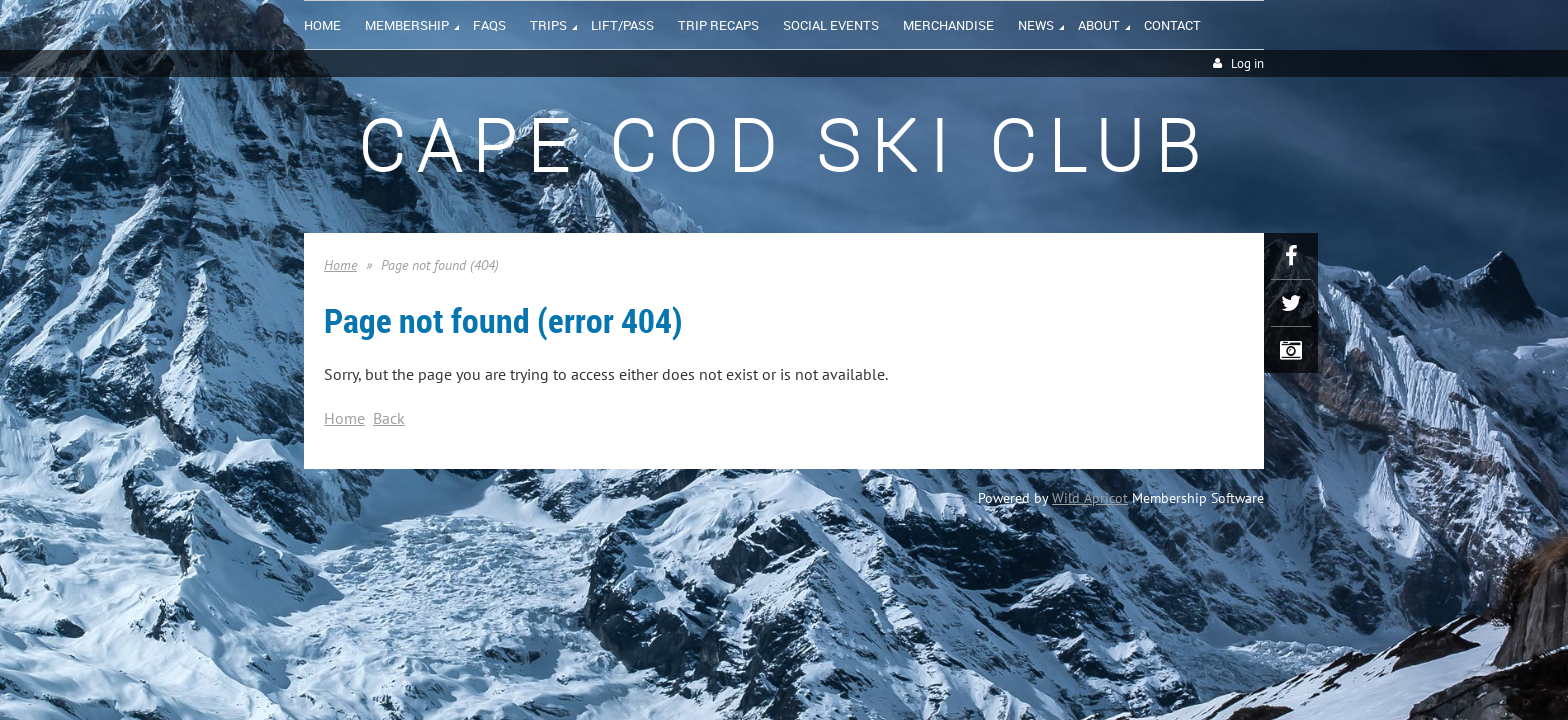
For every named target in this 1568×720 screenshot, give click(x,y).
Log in (1247, 63)
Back (389, 418)
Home (340, 265)
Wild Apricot (1090, 498)
